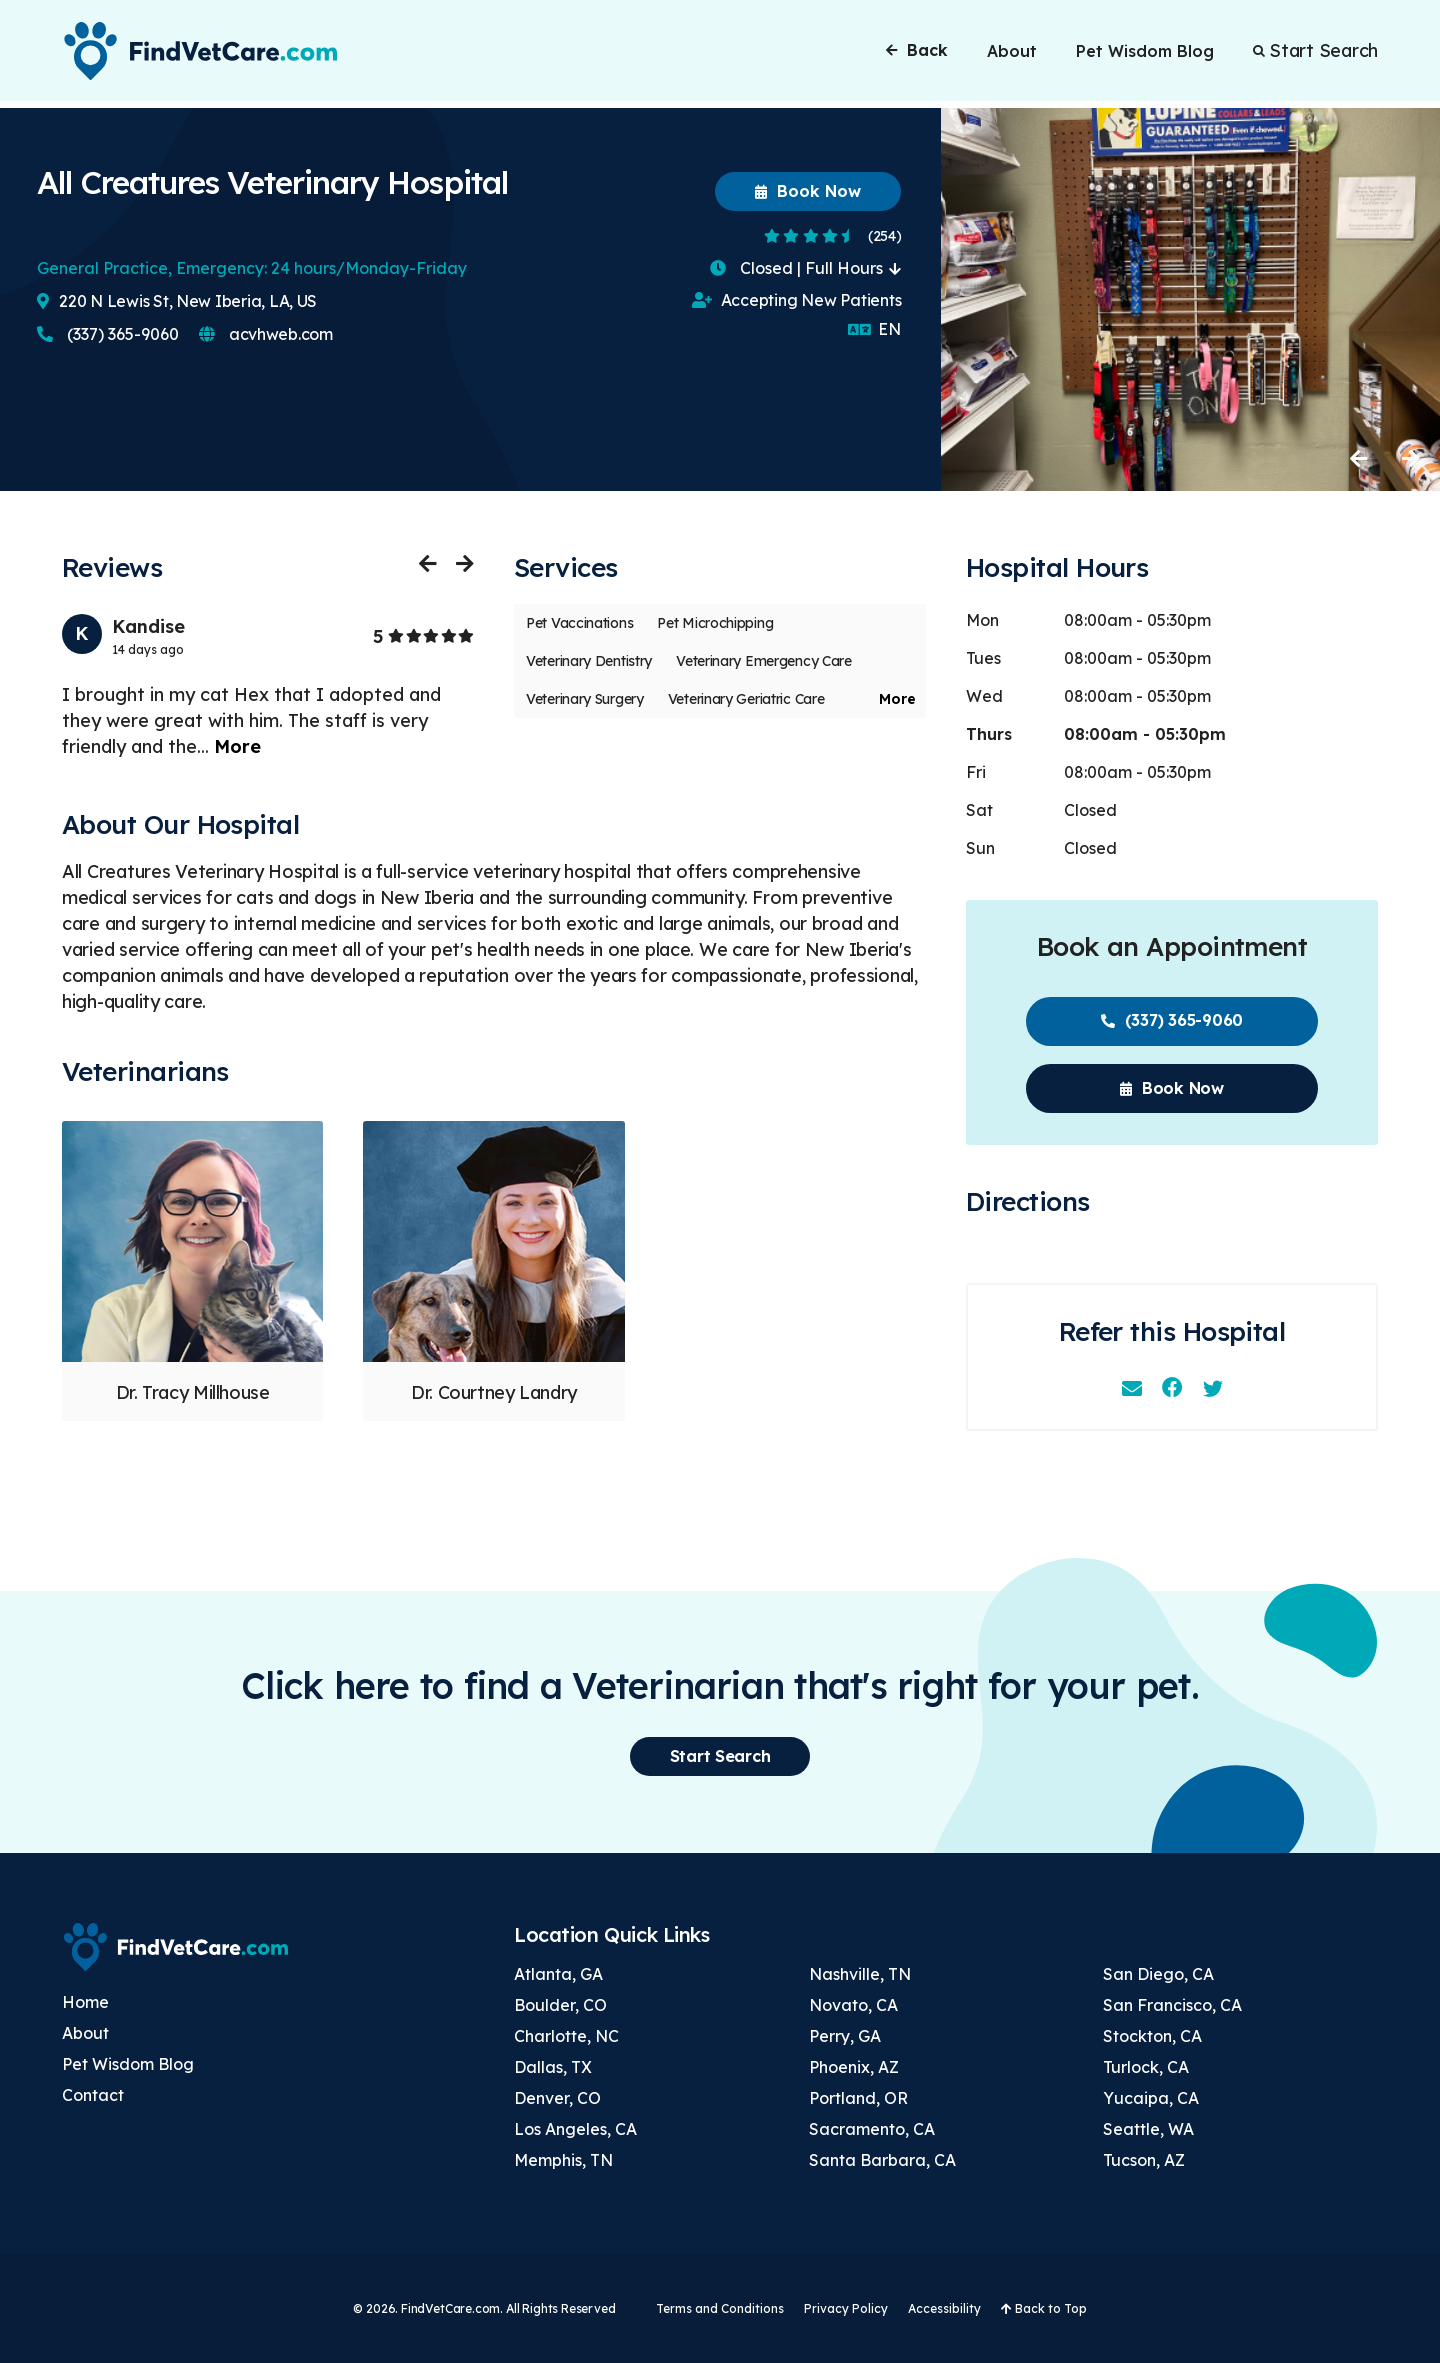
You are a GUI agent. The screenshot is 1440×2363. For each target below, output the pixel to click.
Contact (93, 2095)
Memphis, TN (563, 2160)
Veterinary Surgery (585, 699)
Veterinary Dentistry (589, 661)
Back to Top (1044, 2308)
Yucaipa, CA (1151, 2098)
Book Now (808, 191)
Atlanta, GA (558, 1974)
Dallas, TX (553, 2067)
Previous (1360, 458)
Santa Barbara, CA (882, 2160)
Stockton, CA (1152, 2036)
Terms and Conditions (720, 2308)
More (237, 746)
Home (85, 2002)
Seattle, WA (1148, 2129)
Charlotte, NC (566, 2036)
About (1012, 54)
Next (1410, 458)
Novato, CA (853, 2005)
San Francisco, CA (1172, 2005)
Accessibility (944, 2308)
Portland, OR (858, 2098)
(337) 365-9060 (108, 334)
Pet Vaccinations (579, 623)
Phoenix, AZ (854, 2067)
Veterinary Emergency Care (764, 661)
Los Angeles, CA (575, 2129)
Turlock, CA (1146, 2067)
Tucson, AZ (1144, 2160)
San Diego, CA (1158, 1974)
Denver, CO (557, 2098)
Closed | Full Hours (805, 268)
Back (917, 53)
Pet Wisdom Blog (1145, 54)
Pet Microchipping (715, 623)
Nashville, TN (860, 1974)
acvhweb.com (265, 334)
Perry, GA (845, 2036)
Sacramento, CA (872, 2129)
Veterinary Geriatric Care (746, 699)
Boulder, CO (560, 2005)
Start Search (1316, 54)
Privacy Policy (846, 2308)
